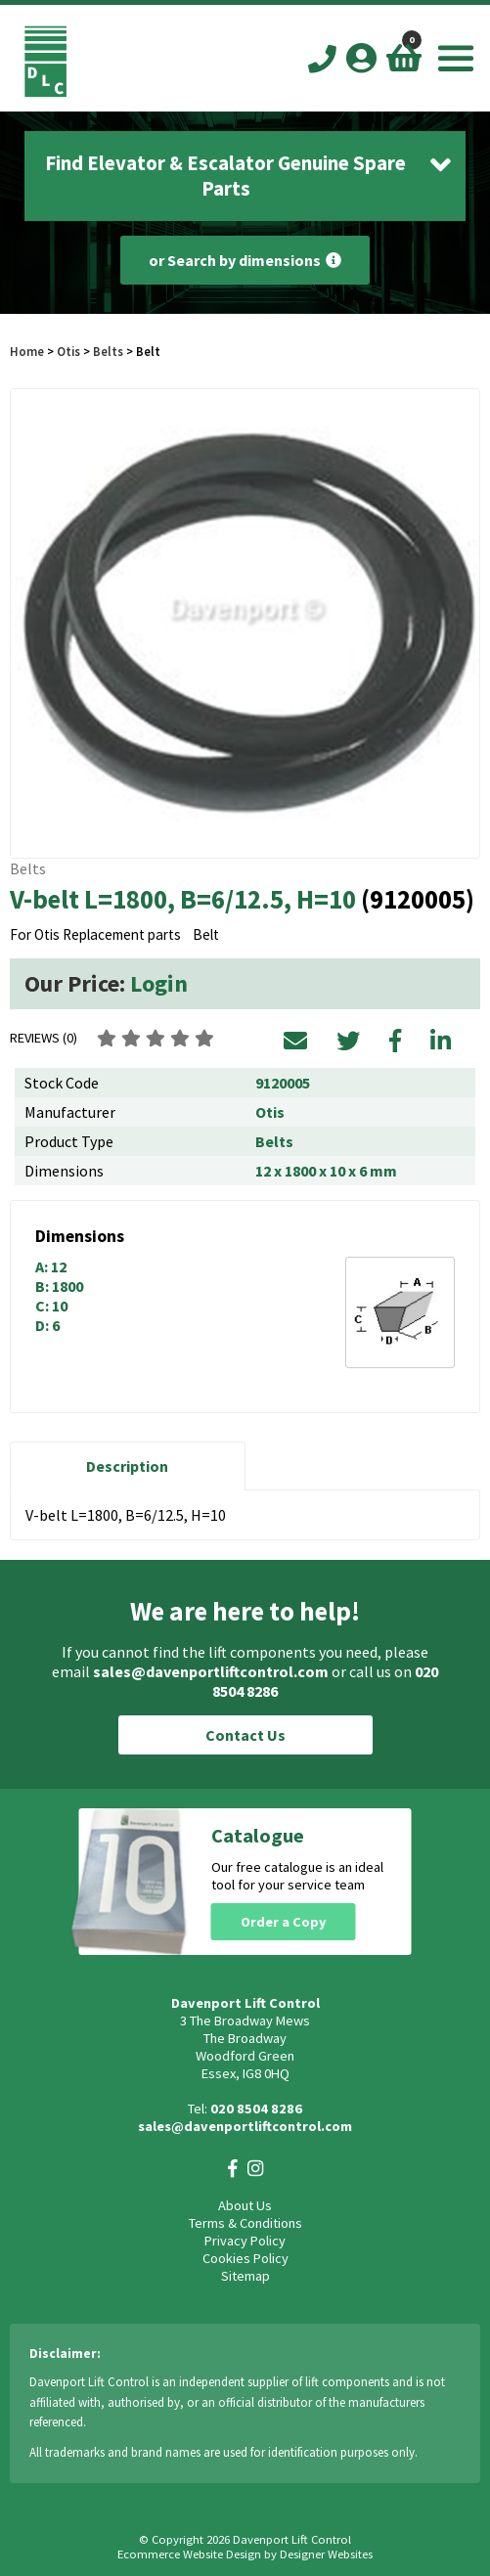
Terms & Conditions (245, 2223)
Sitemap (245, 2276)
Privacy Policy (245, 2240)
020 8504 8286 (256, 2108)
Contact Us (245, 1735)
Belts (108, 351)
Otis (70, 351)
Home (27, 351)
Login (159, 983)
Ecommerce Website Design (189, 2554)
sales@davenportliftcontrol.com (211, 1671)
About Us (245, 2205)
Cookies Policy (245, 2258)
